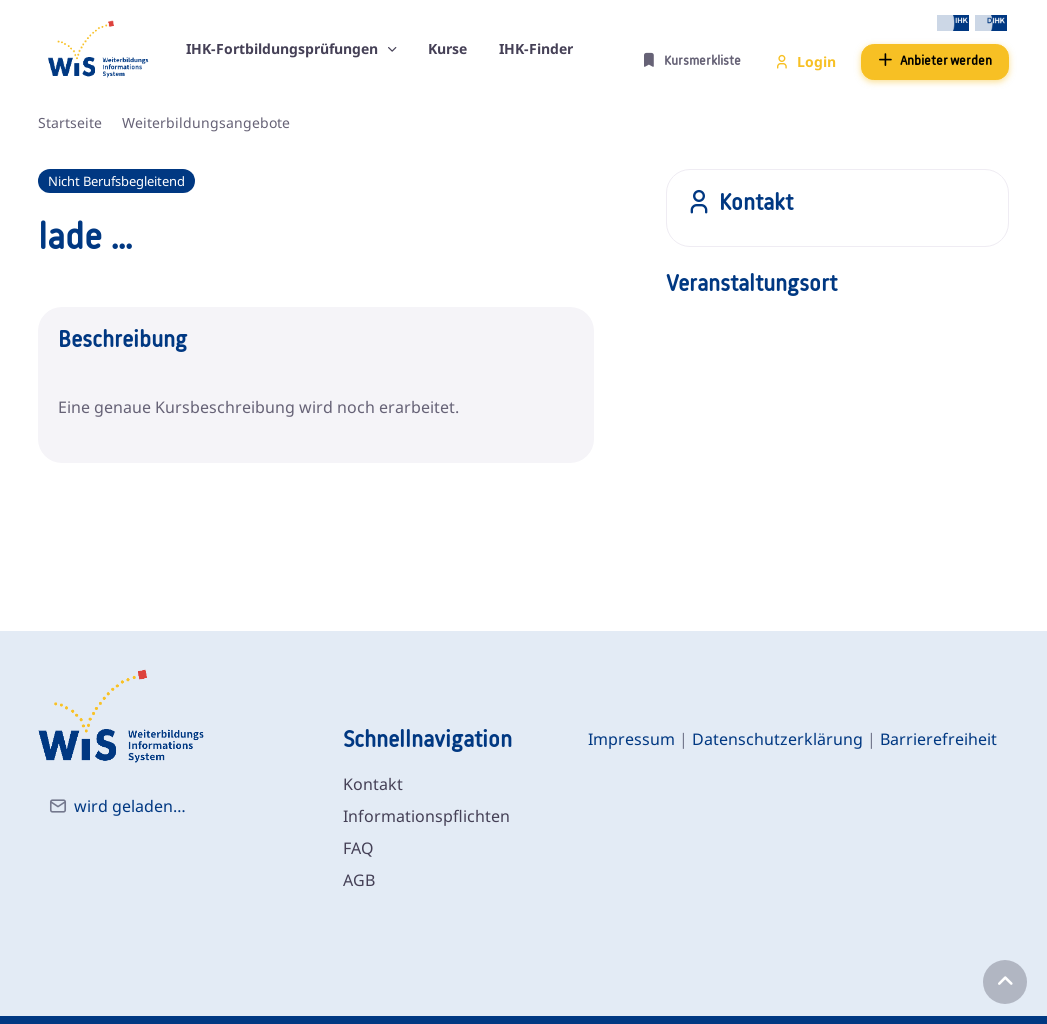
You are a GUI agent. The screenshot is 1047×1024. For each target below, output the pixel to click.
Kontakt (373, 784)
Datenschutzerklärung (777, 739)
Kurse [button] (447, 48)
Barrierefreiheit (938, 739)
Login (805, 61)
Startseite (70, 122)
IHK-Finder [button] (536, 48)
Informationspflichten (426, 816)
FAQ (358, 848)
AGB (359, 880)
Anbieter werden (935, 60)
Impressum (631, 739)
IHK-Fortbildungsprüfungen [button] (284, 48)
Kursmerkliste (691, 60)
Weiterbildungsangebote (206, 122)
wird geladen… (130, 806)
